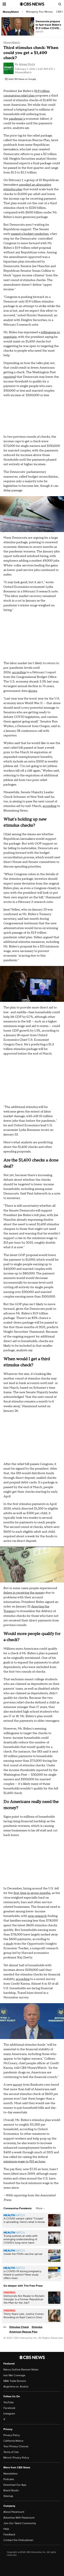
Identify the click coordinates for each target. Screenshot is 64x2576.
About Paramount (13, 2512)
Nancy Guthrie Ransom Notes (20, 2369)
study (9, 1944)
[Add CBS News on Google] (20, 79)
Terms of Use (11, 2452)
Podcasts (8, 2479)
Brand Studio (11, 2490)
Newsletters (10, 2473)
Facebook (9, 2408)
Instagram (9, 2413)
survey (17, 2085)
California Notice (13, 2440)
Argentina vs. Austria (15, 2386)
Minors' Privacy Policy (16, 2457)
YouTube (8, 2402)
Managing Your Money (39, 11)
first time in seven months (31, 1893)
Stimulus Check (19, 2327)
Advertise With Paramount (18, 2517)
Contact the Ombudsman (18, 2540)
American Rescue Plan (23, 2332)
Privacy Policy (11, 2435)
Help (6, 2529)
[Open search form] (59, 4)
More (40, 2208)
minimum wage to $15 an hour (24, 2161)
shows (32, 691)
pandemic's (17, 119)
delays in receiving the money (24, 1593)
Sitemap (8, 2496)
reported (9, 377)
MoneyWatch (11, 12)
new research (37, 1916)
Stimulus (37, 2327)
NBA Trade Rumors (14, 2381)
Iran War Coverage (14, 2375)
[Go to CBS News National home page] (32, 4)
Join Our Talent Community (19, 2523)
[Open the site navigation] (11, 4)
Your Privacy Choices (15, 2446)
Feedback (9, 2534)
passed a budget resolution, (30, 234)
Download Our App (14, 2485)
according (19, 672)
